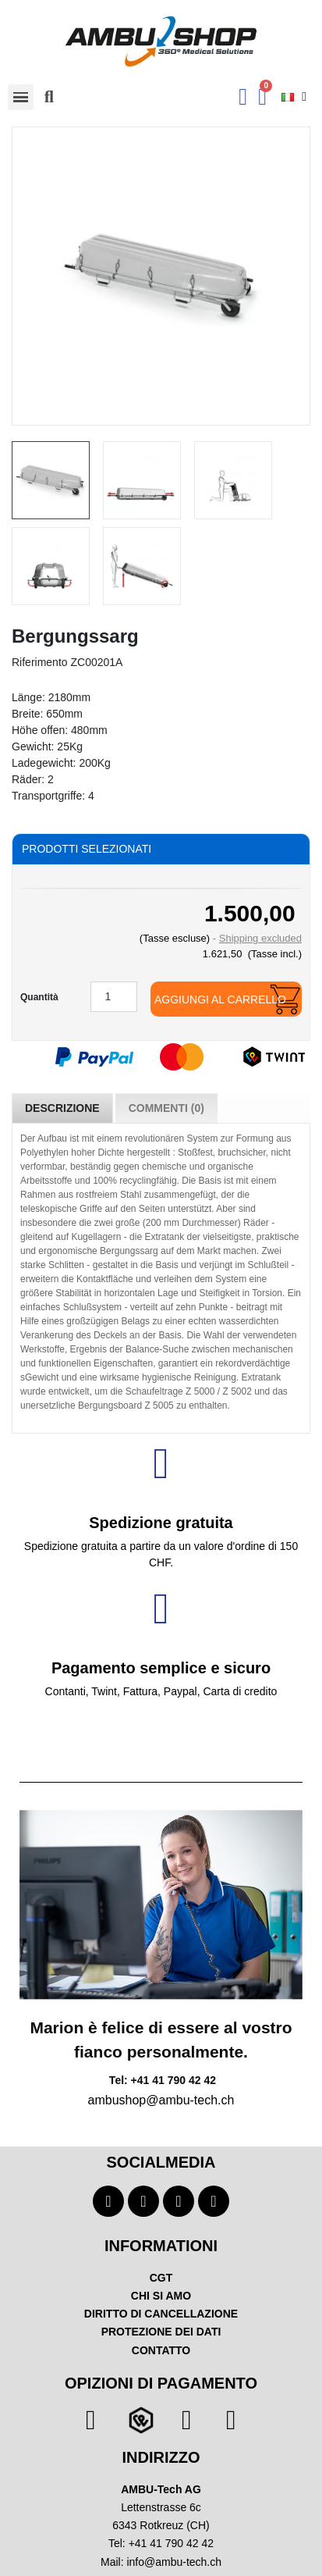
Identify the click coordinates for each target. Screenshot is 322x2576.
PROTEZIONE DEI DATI (161, 2331)
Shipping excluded (260, 938)
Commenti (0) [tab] (166, 1108)
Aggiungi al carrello (220, 999)
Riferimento (40, 662)
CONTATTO (161, 2350)
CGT (161, 2277)
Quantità (39, 997)
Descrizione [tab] (62, 1108)
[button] (49, 96)
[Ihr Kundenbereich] (243, 97)
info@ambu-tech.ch (173, 2562)
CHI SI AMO (161, 2295)
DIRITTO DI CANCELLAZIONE (161, 2313)
